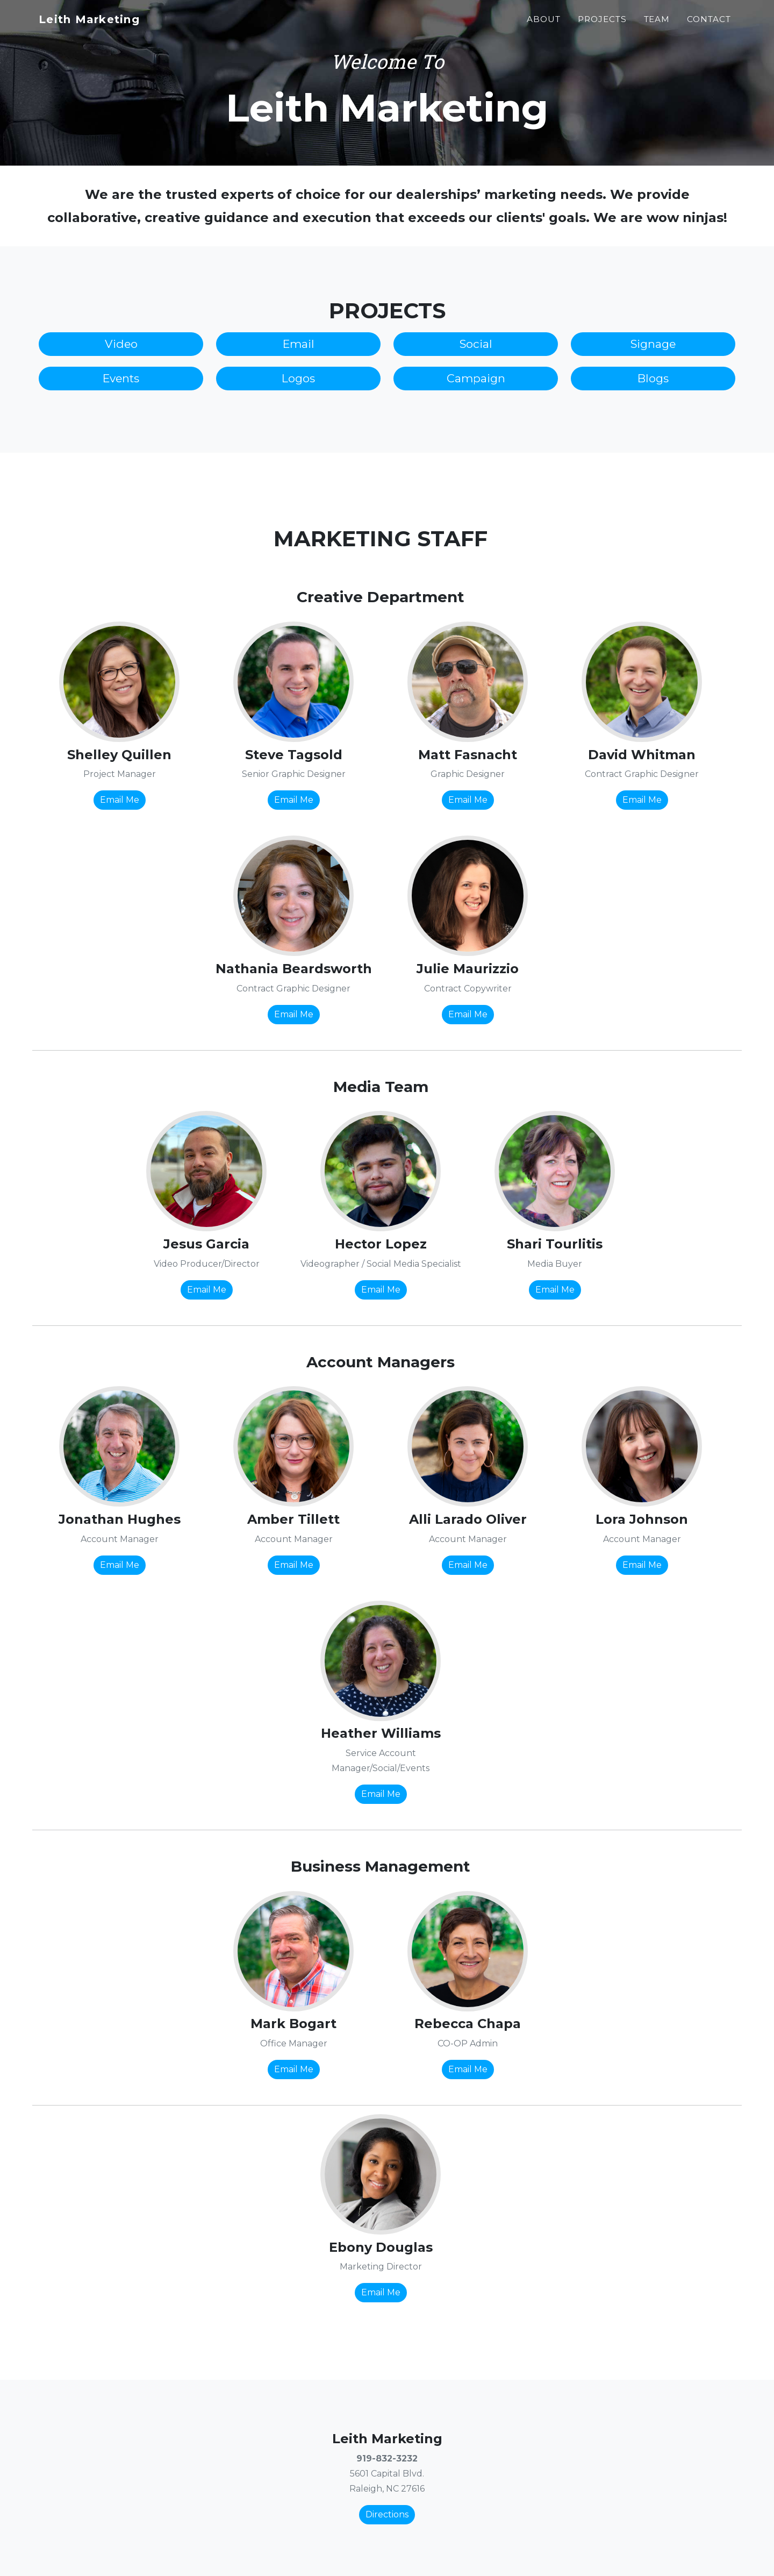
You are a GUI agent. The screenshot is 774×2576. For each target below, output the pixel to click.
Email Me (119, 800)
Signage (653, 344)
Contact (709, 25)
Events (121, 378)
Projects (602, 25)
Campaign (476, 378)
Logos (298, 378)
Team (657, 25)
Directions (387, 2514)
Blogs (653, 378)
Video (121, 344)
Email (298, 344)
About (544, 25)
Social (476, 344)
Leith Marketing (100, 25)
